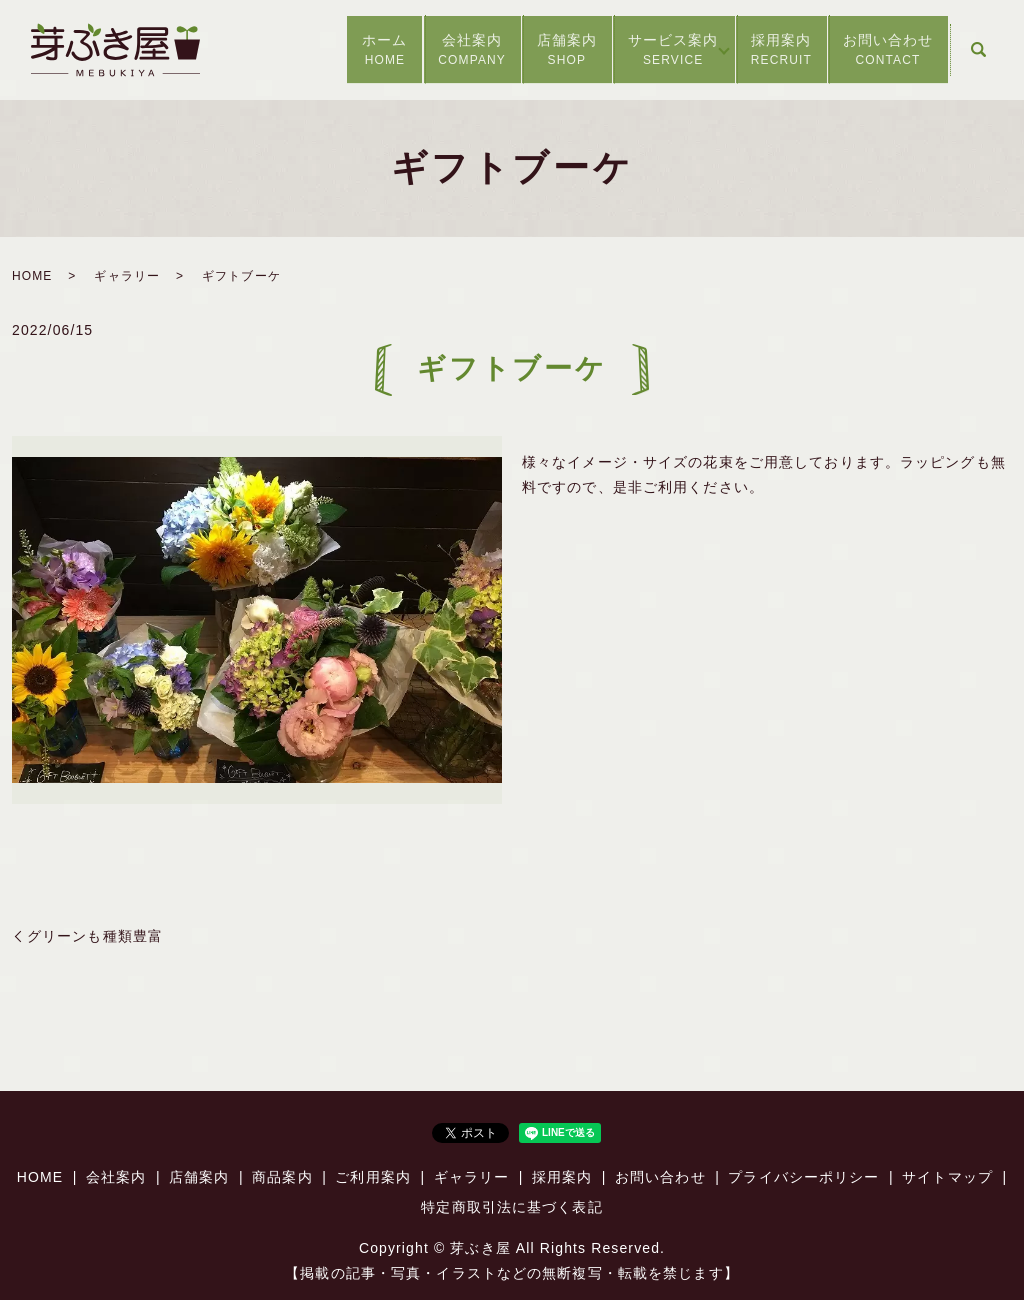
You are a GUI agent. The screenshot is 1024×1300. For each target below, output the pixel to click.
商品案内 (282, 1177)
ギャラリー (127, 276)
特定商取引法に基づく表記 (511, 1207)
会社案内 (404, 50)
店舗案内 (511, 50)
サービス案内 (629, 50)
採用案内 (762, 50)
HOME (32, 276)
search (978, 50)
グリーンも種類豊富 (95, 936)
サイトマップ (947, 1177)
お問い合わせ (881, 50)
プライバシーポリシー (803, 1177)
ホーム (303, 50)
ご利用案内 (373, 1177)
